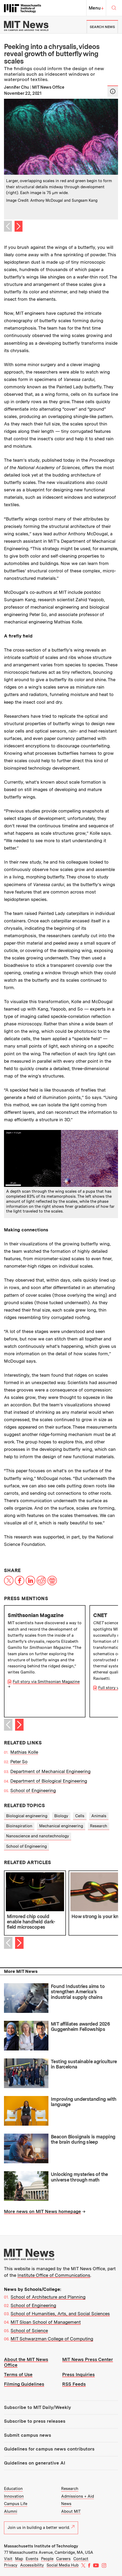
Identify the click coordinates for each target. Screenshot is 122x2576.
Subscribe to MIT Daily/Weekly (37, 2407)
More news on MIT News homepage (42, 2211)
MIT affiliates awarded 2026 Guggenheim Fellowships (80, 2026)
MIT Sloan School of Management (46, 2322)
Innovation (14, 2496)
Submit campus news (27, 2435)
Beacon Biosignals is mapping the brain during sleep (83, 2139)
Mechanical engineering (61, 1826)
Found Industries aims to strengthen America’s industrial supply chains (78, 1991)
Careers (63, 2558)
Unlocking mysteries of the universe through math (79, 2177)
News (66, 2503)
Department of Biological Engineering (48, 1781)
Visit (8, 2558)
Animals (98, 1816)
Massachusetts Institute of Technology (41, 2546)
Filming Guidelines (24, 2384)
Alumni (10, 2511)
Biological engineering (26, 1816)
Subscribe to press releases (34, 2421)
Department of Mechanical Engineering (50, 1771)
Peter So (19, 1761)
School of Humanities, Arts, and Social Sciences (60, 2313)
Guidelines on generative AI (34, 2463)
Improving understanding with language (83, 2101)
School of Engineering (33, 1790)
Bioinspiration (19, 1826)
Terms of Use (18, 2374)
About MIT (71, 2511)
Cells (79, 1816)
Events (32, 2558)
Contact (80, 2558)
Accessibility (32, 2565)
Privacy (10, 2565)
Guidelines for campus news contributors (49, 2449)
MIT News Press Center (87, 2359)
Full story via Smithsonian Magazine (46, 1681)
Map (19, 2558)
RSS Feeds (74, 2384)
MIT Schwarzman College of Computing (52, 2338)
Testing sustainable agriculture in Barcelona (84, 2064)
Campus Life (15, 2503)
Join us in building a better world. (41, 2527)
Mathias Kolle (24, 1752)
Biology (61, 1816)
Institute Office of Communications (53, 2275)
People (47, 2558)
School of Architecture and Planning (48, 2297)
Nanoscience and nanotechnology (37, 1836)
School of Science (29, 2330)
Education (13, 2488)
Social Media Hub (63, 2565)
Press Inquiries (78, 2374)
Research (98, 1826)
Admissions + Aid (77, 2496)
